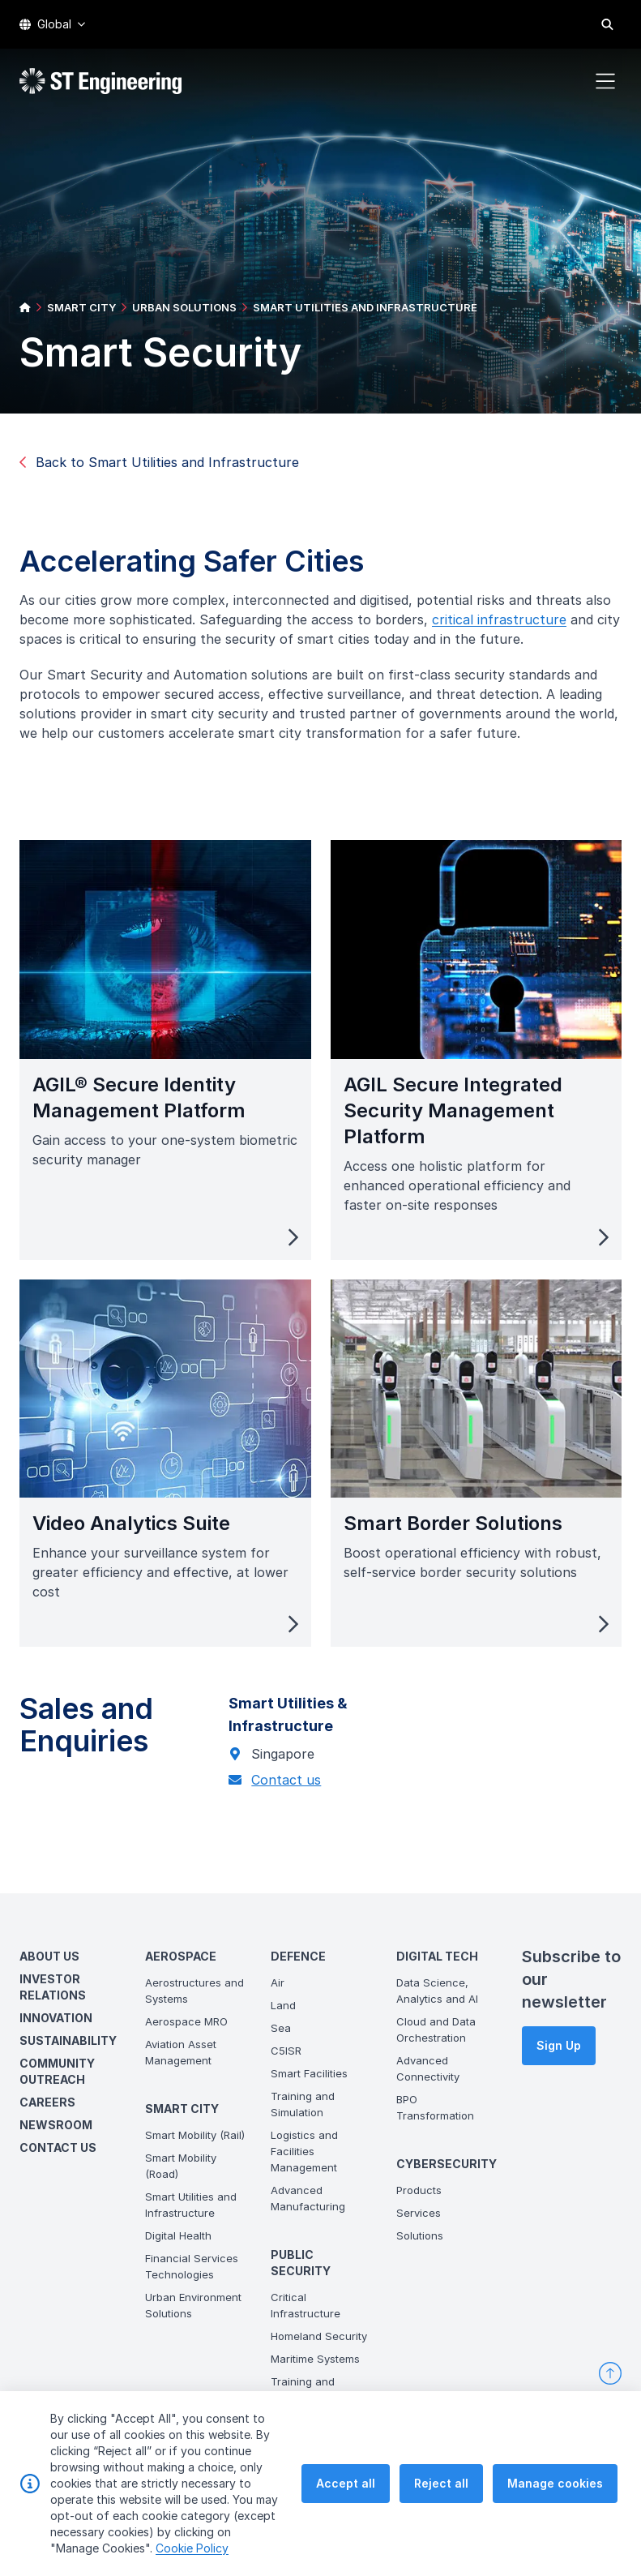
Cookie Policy (192, 2548)
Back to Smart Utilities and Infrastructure (159, 462)
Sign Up (558, 2045)
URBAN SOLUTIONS (184, 307)
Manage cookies (555, 2483)
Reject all (441, 2483)
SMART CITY (81, 307)
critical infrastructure (507, 627)
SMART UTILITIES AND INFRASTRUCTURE (365, 307)
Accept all (345, 2483)
